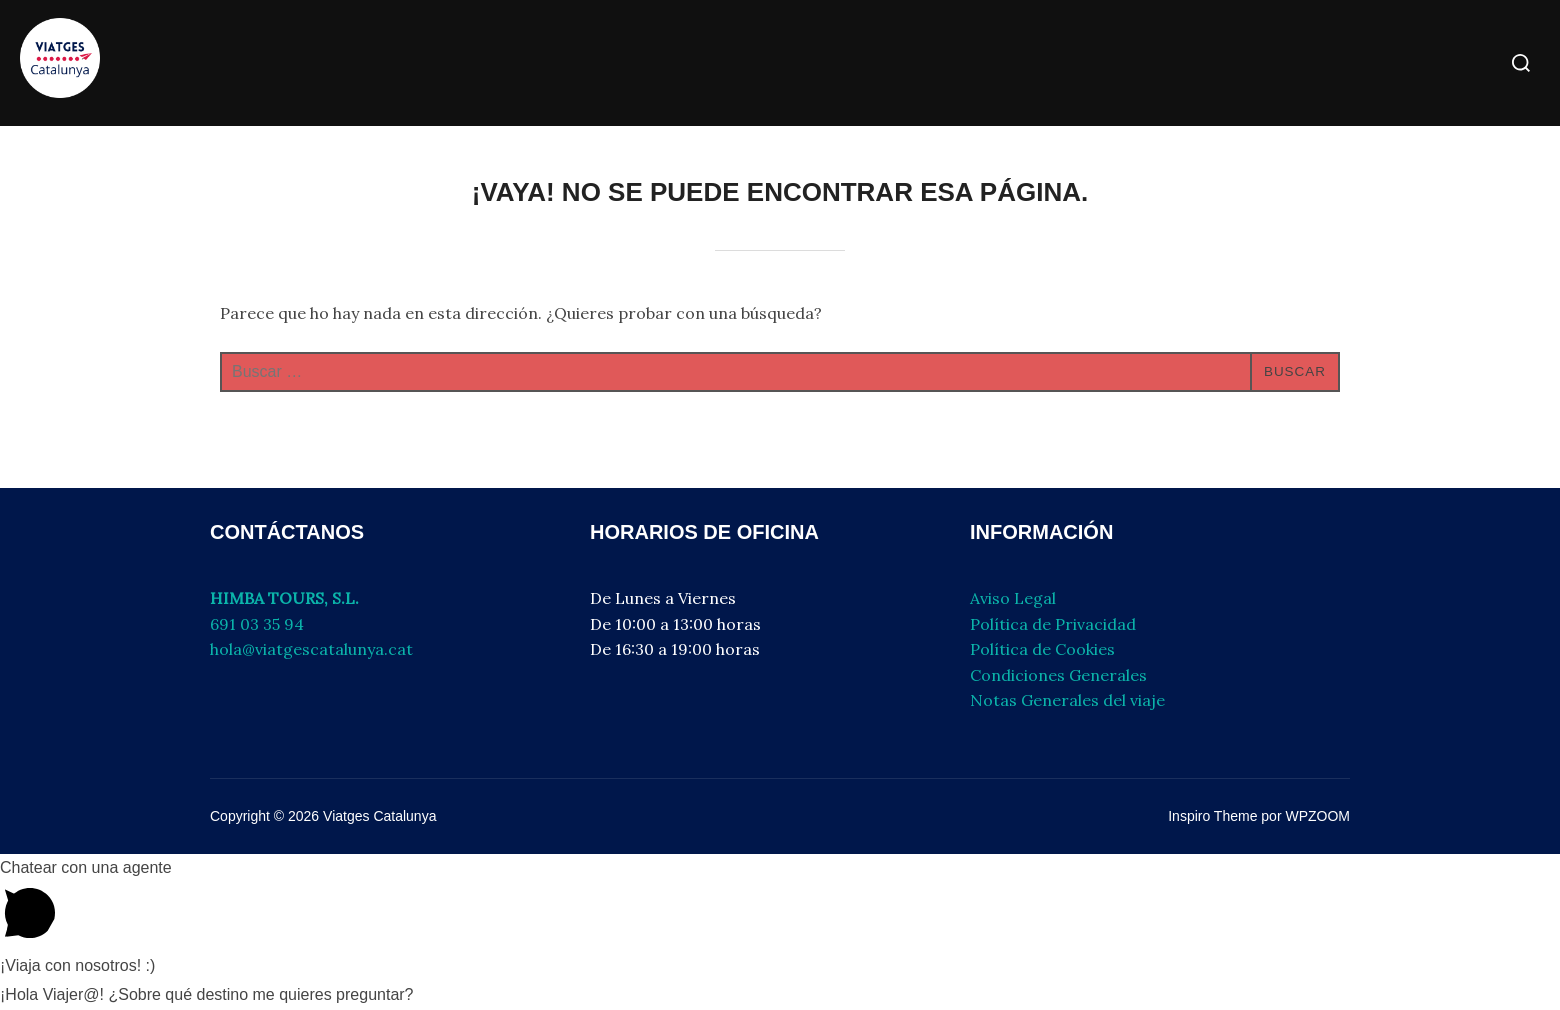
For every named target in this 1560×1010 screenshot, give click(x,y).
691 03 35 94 (257, 624)
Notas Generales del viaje (1067, 700)
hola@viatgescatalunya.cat (311, 649)
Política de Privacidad (1053, 624)
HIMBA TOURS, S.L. (284, 598)
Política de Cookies (1042, 649)
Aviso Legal (1013, 598)
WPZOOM (1317, 816)
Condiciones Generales (1058, 675)
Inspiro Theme (1212, 816)
